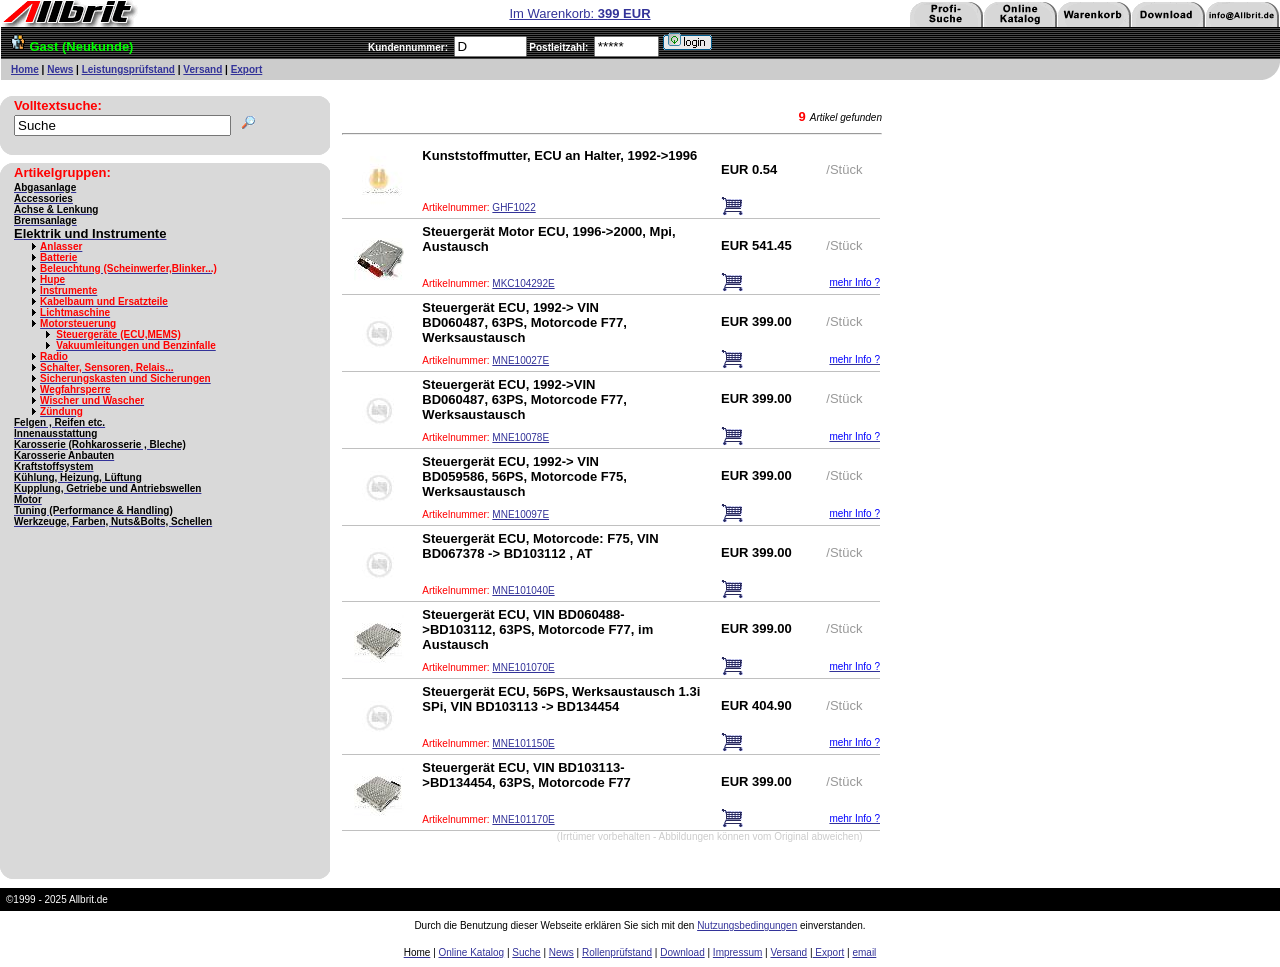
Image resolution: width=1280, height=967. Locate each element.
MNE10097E (520, 514)
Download (682, 952)
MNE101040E (523, 590)
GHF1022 (513, 207)
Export (247, 69)
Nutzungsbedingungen (747, 925)
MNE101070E (523, 667)
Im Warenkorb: (579, 13)
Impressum (737, 952)
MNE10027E (520, 360)
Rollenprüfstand (617, 952)
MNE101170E (523, 819)
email (864, 952)
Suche (526, 952)
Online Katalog (472, 952)
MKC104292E (523, 283)
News (60, 69)
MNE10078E (520, 437)
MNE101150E (523, 743)
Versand (202, 69)
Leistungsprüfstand (128, 69)
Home (25, 69)
